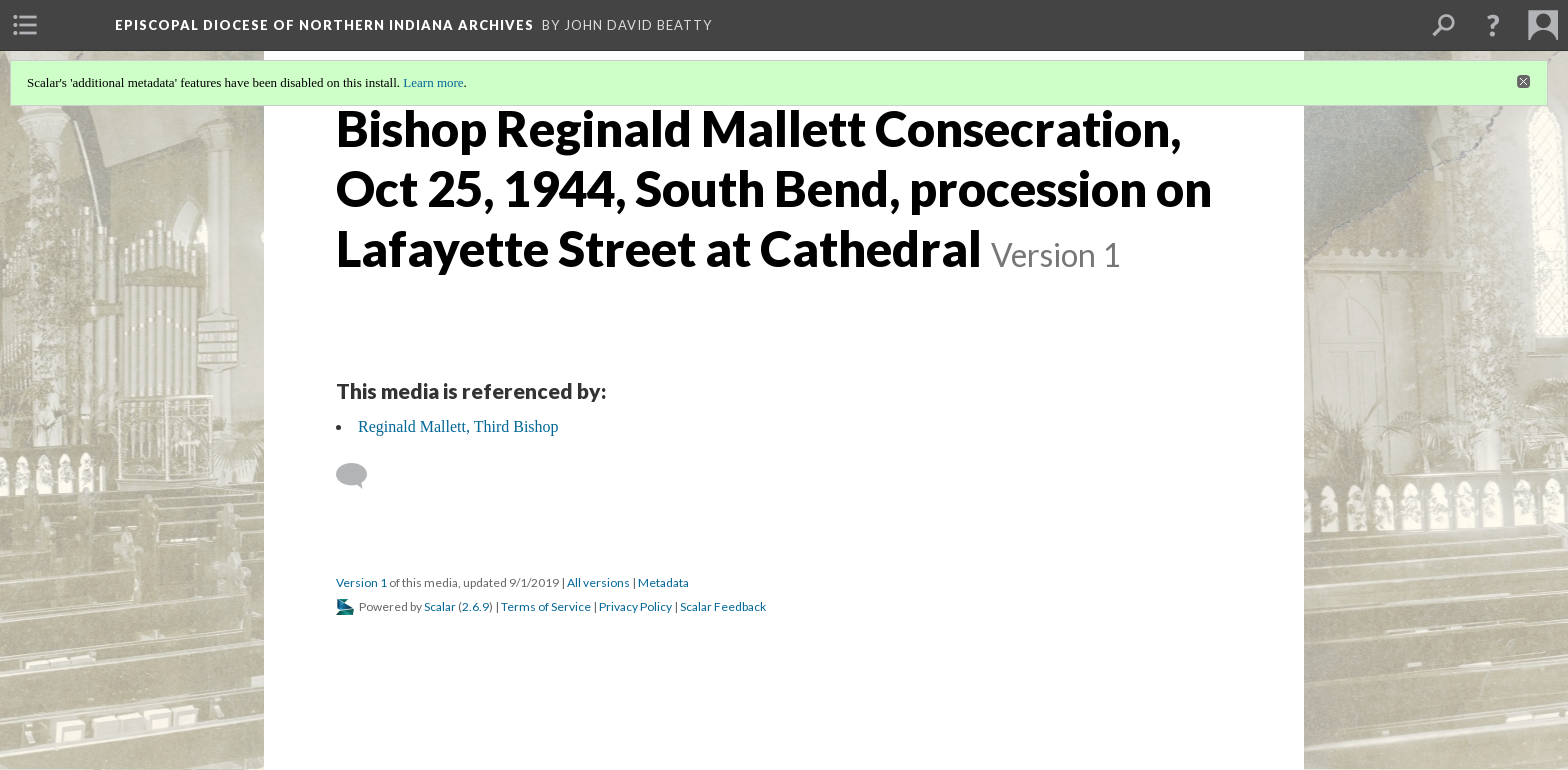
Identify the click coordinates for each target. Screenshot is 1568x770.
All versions (598, 582)
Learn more (433, 82)
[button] (1493, 25)
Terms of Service (546, 606)
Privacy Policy (635, 606)
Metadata (663, 582)
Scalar (440, 606)
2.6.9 (475, 606)
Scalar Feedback (723, 606)
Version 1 (361, 582)
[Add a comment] (360, 476)
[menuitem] (25, 25)
